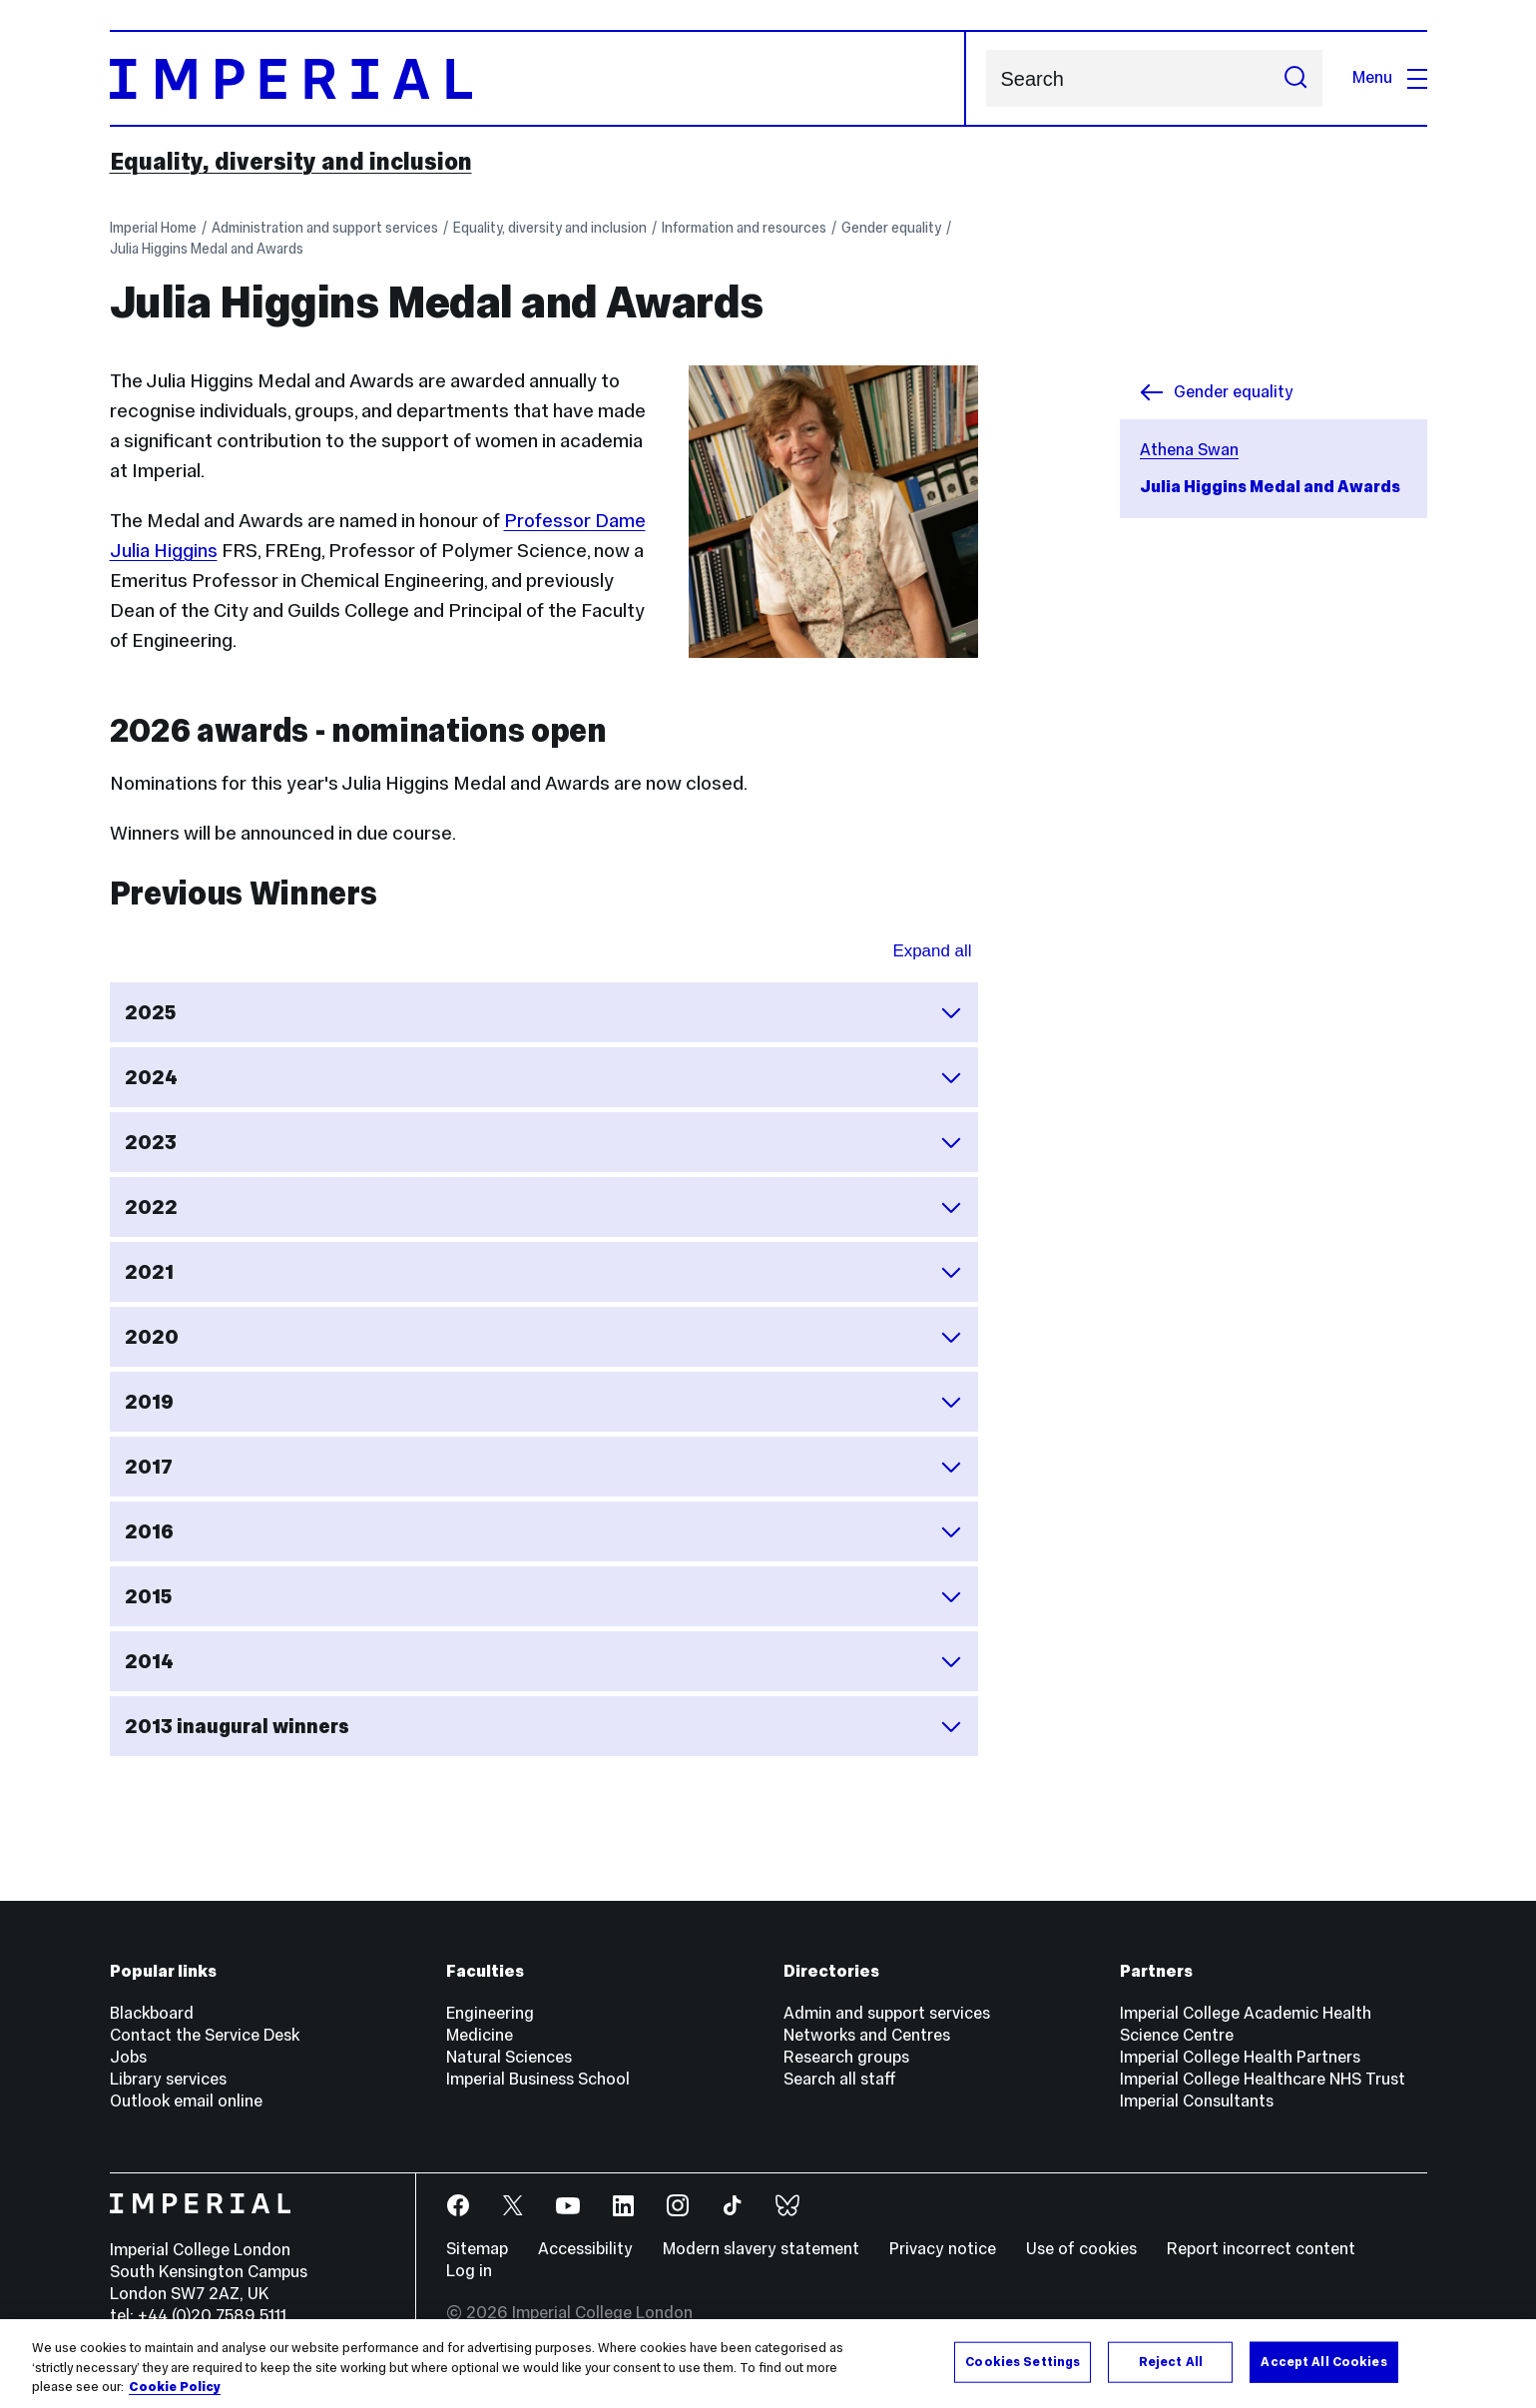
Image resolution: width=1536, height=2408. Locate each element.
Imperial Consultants (1197, 2101)
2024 (544, 1077)
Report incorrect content (1261, 2248)
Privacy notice (942, 2248)
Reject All (1171, 2361)
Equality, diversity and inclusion (291, 162)
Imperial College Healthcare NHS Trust (1262, 2079)
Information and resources (744, 228)
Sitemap (477, 2248)
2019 (544, 1402)
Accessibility (585, 2248)
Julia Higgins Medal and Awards (206, 249)
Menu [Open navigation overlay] (1389, 77)
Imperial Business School (538, 2079)
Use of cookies (1081, 2248)
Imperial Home (153, 228)
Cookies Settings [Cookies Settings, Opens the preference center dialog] (1022, 2361)
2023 (544, 1142)
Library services (168, 2079)
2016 (544, 1531)
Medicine (479, 2035)
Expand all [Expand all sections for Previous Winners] (931, 950)
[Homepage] (538, 78)
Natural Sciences (509, 2057)
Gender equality (891, 228)
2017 (544, 1467)
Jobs (128, 2057)
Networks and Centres (866, 2035)
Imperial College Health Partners (1240, 2057)
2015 (544, 1596)
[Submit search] (1295, 78)
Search (985, 78)
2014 (544, 1661)
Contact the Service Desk (204, 2035)
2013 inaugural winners (544, 1726)
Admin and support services (886, 2013)
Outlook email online (186, 2101)
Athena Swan (1189, 449)
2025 (544, 1012)
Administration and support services (325, 228)
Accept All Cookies (1323, 2361)
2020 (544, 1337)
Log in (469, 2270)
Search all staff (839, 2079)
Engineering (490, 2013)
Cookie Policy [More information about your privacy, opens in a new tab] (175, 2388)
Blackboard (152, 2013)
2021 (544, 1272)
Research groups (846, 2057)
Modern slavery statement (761, 2248)
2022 (544, 1207)
